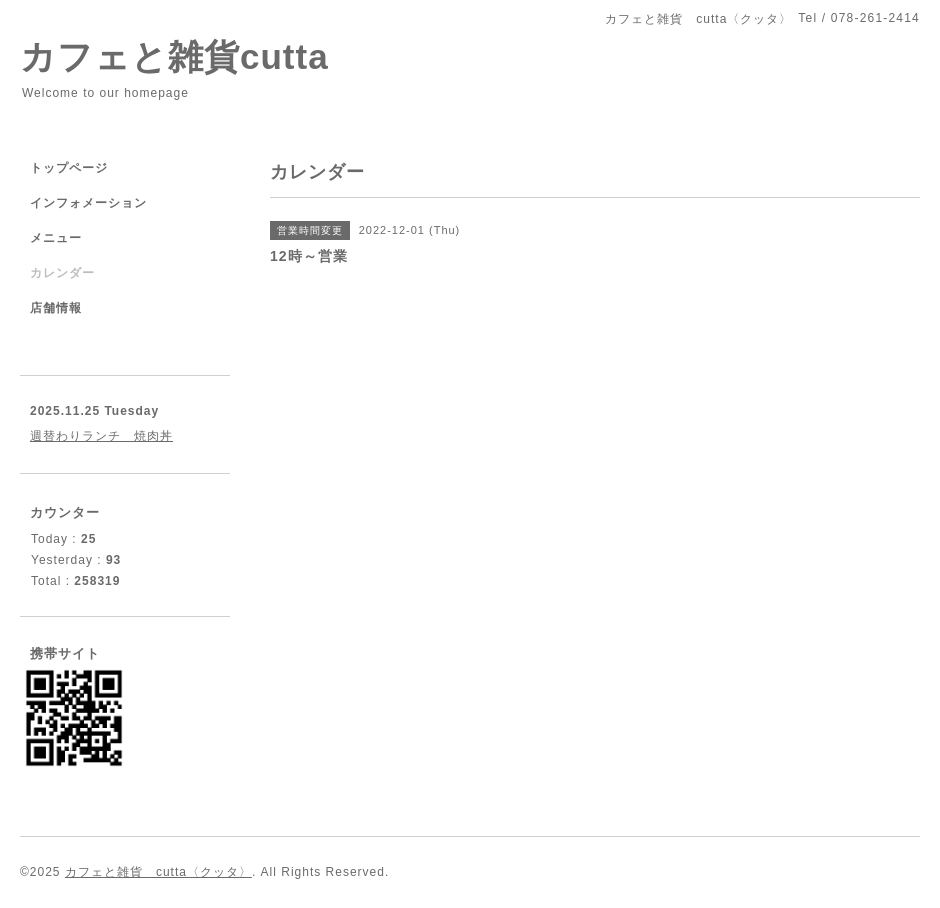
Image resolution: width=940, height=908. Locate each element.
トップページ (69, 168)
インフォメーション (88, 203)
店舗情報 (56, 308)
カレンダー (62, 273)
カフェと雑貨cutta (174, 56)
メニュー (56, 238)
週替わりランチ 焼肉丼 (101, 436)
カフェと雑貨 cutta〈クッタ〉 (158, 872)
